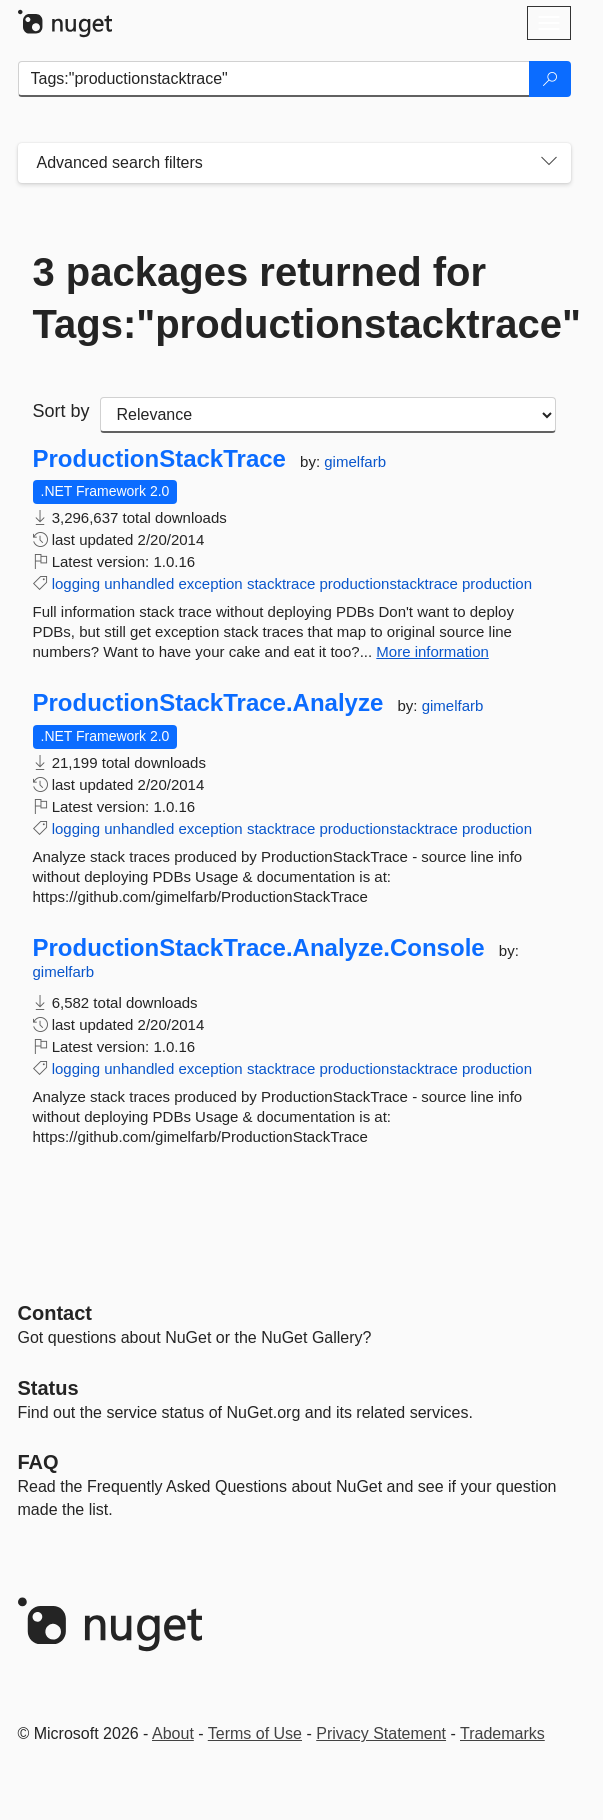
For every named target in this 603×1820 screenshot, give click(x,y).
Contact (55, 1313)
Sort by (61, 411)
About (173, 1733)
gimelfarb (355, 461)
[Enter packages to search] (274, 79)
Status (48, 1388)
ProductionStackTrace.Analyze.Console (259, 948)
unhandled (139, 583)
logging (76, 583)
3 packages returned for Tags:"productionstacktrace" (294, 298)
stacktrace (281, 583)
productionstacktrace (388, 583)
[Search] (550, 79)
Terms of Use (255, 1733)
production (497, 583)
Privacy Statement (381, 1733)
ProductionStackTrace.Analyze (208, 703)
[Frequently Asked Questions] (38, 1462)
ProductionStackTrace (159, 459)
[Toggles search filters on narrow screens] (549, 163)
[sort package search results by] (328, 415)
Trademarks (502, 1733)
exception (210, 583)
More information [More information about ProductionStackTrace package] (432, 651)
